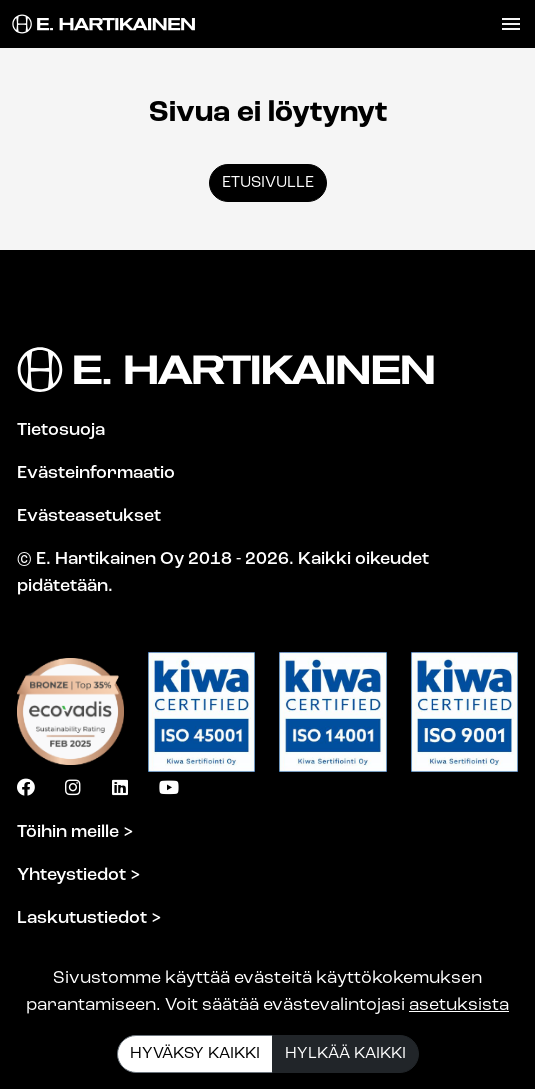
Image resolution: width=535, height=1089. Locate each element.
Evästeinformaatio (96, 473)
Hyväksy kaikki (195, 1054)
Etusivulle (268, 183)
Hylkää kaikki (345, 1054)
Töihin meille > (75, 832)
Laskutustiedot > (89, 918)
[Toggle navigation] (511, 24)
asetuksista (459, 1005)
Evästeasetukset (89, 516)
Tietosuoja (61, 430)
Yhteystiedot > (79, 875)
